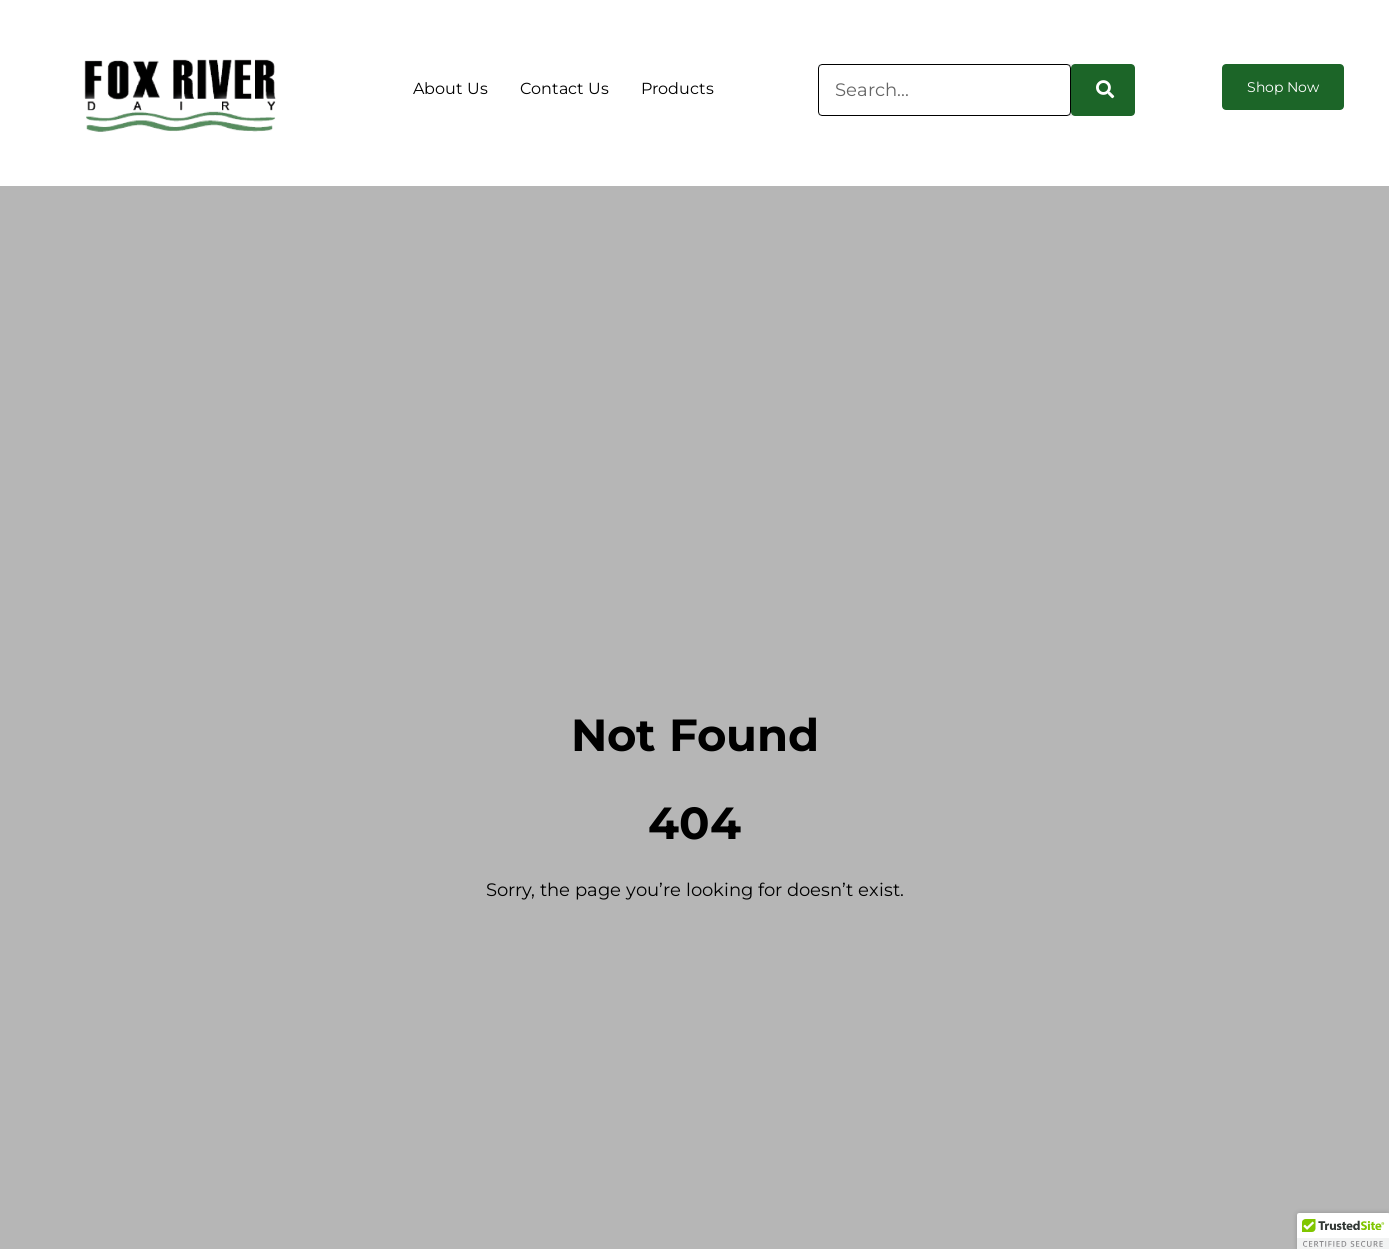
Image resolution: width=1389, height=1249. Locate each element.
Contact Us (564, 88)
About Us (450, 88)
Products (677, 88)
